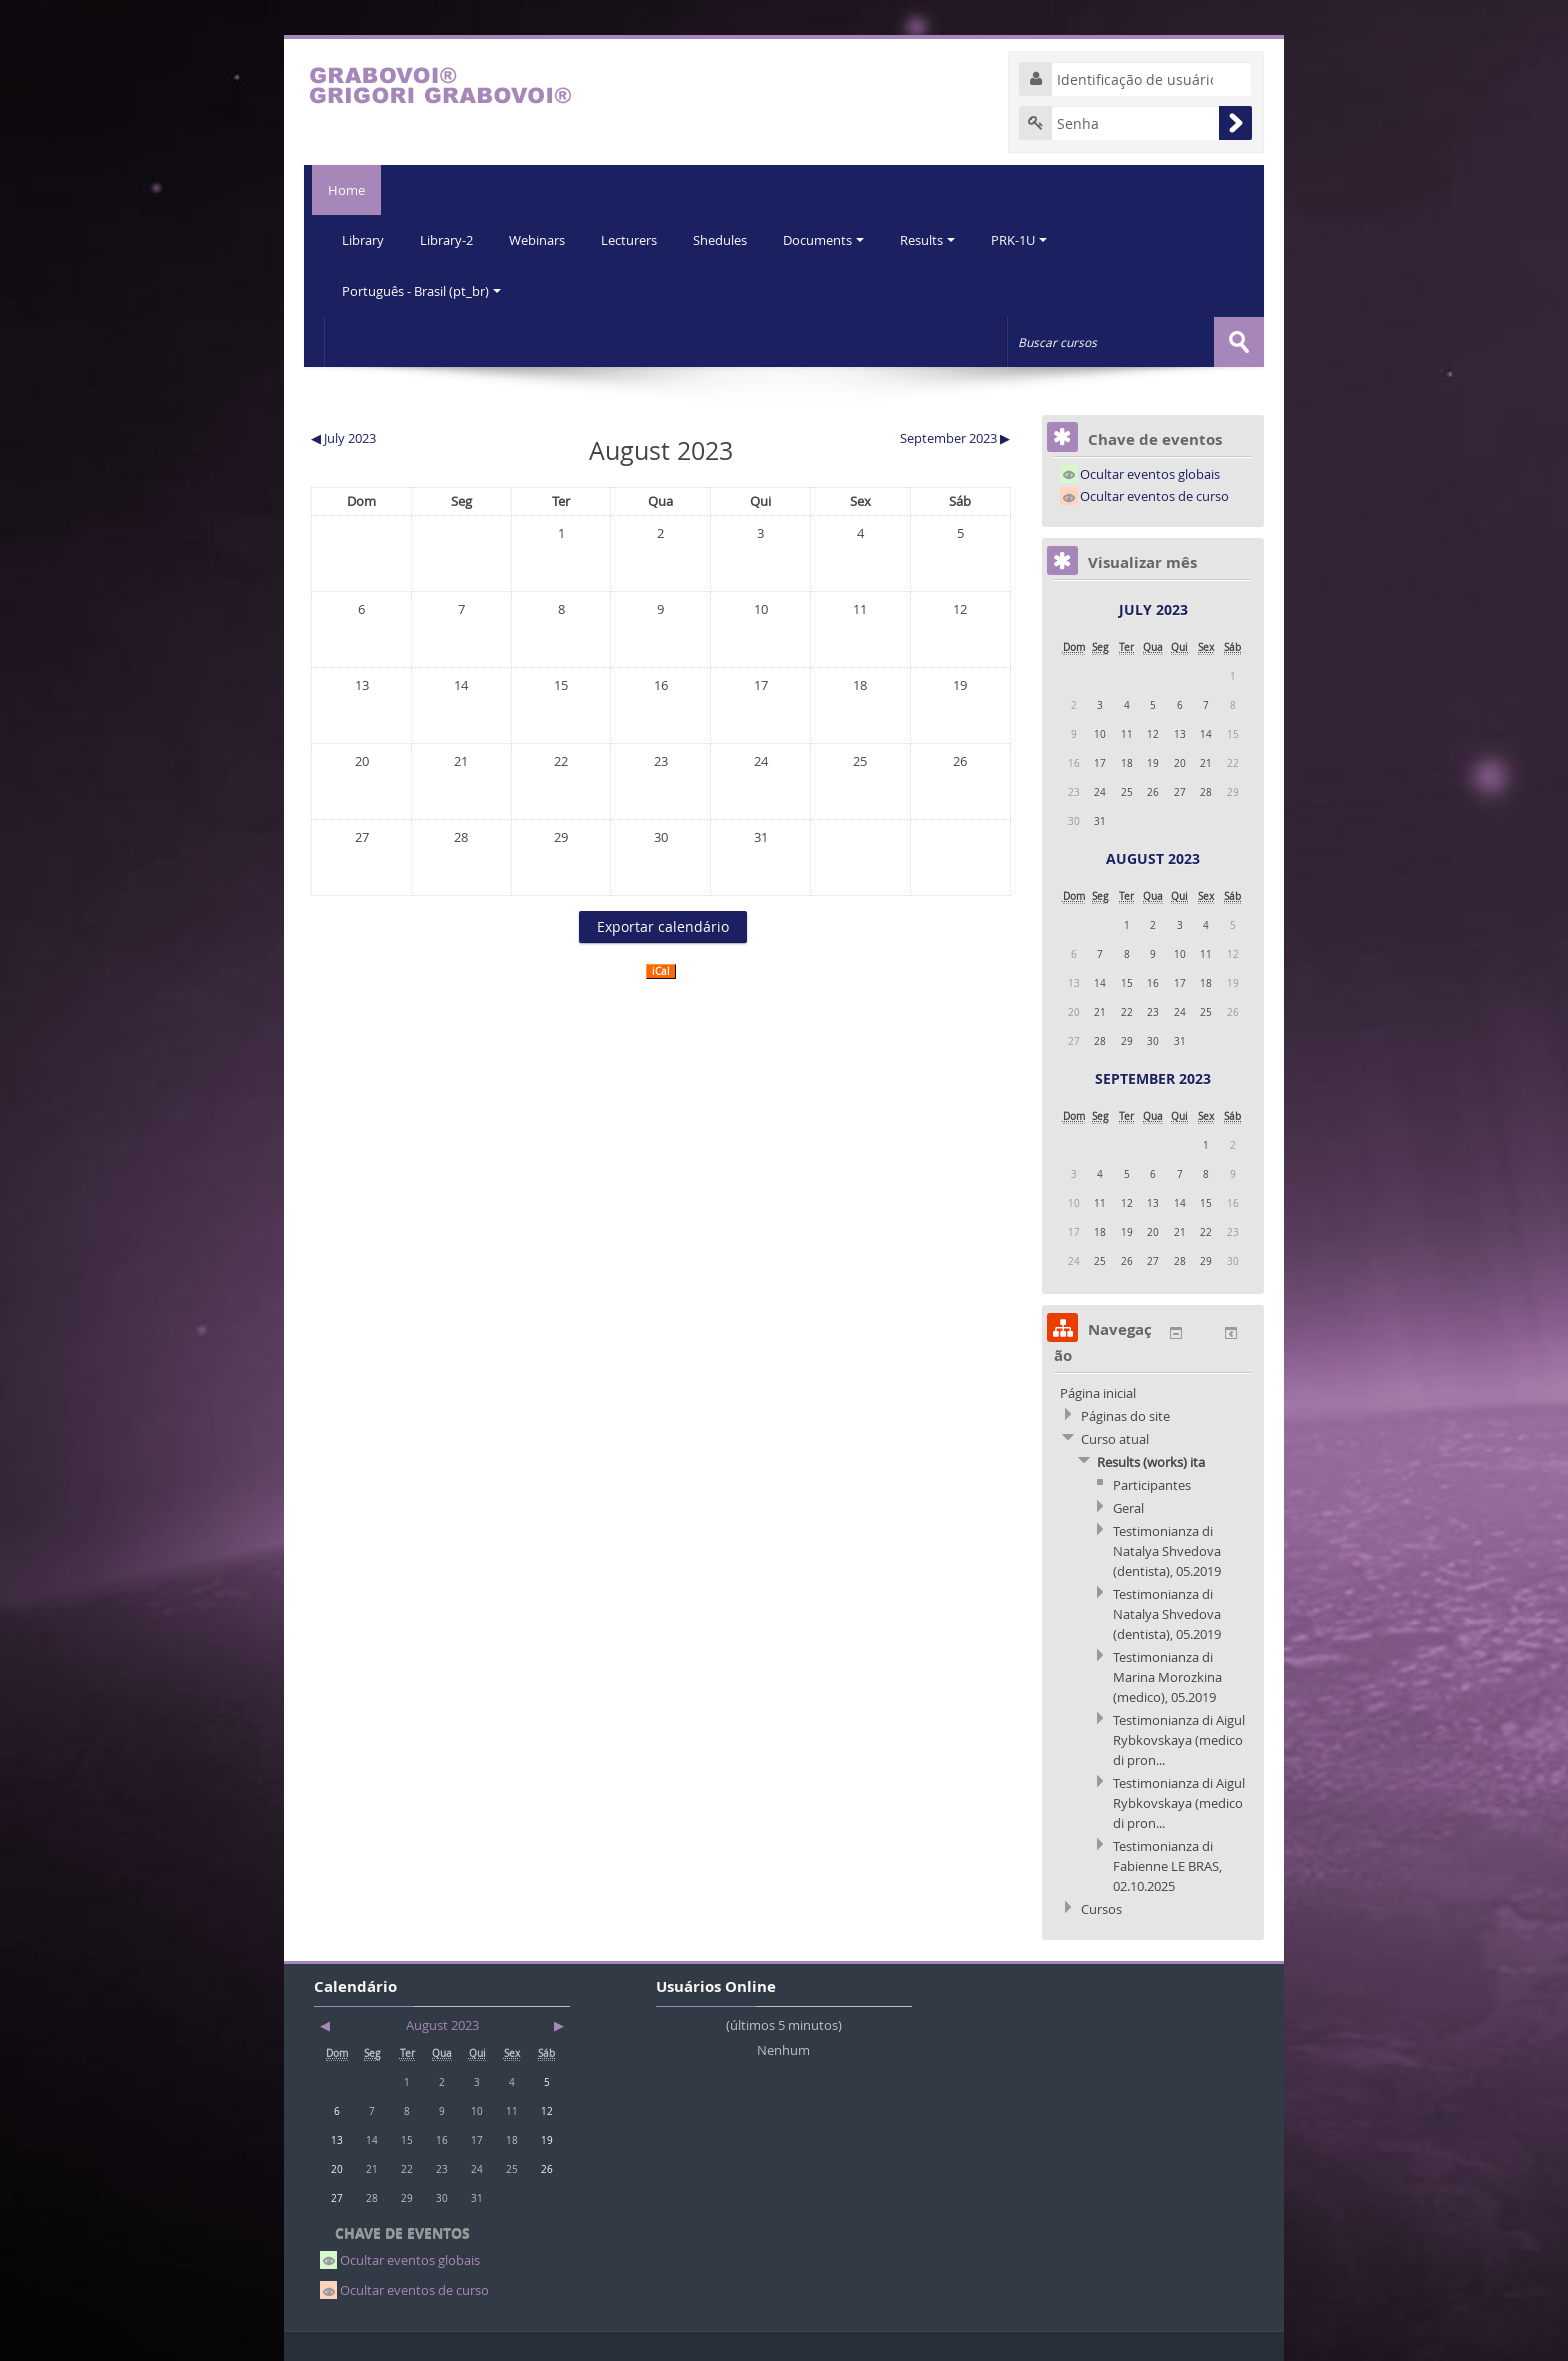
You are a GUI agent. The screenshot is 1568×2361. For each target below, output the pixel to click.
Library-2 (449, 240)
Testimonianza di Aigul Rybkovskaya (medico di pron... (1179, 1738)
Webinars (542, 240)
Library (364, 240)
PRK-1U (1034, 240)
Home (342, 190)
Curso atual (1115, 1437)
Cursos (1101, 1907)
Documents (834, 240)
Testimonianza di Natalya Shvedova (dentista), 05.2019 (1167, 1549)
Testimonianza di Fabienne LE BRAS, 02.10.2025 (1167, 1864)
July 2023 (1153, 607)
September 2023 (1153, 1076)
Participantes (1152, 1483)
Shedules (729, 240)
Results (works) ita (1151, 1460)
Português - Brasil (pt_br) (422, 290)
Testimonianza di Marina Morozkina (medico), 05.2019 (1167, 1675)
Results (940, 240)
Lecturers (636, 240)
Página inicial (1098, 1391)
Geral (1128, 1506)
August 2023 (1153, 856)
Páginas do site (1125, 1414)
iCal (661, 969)
